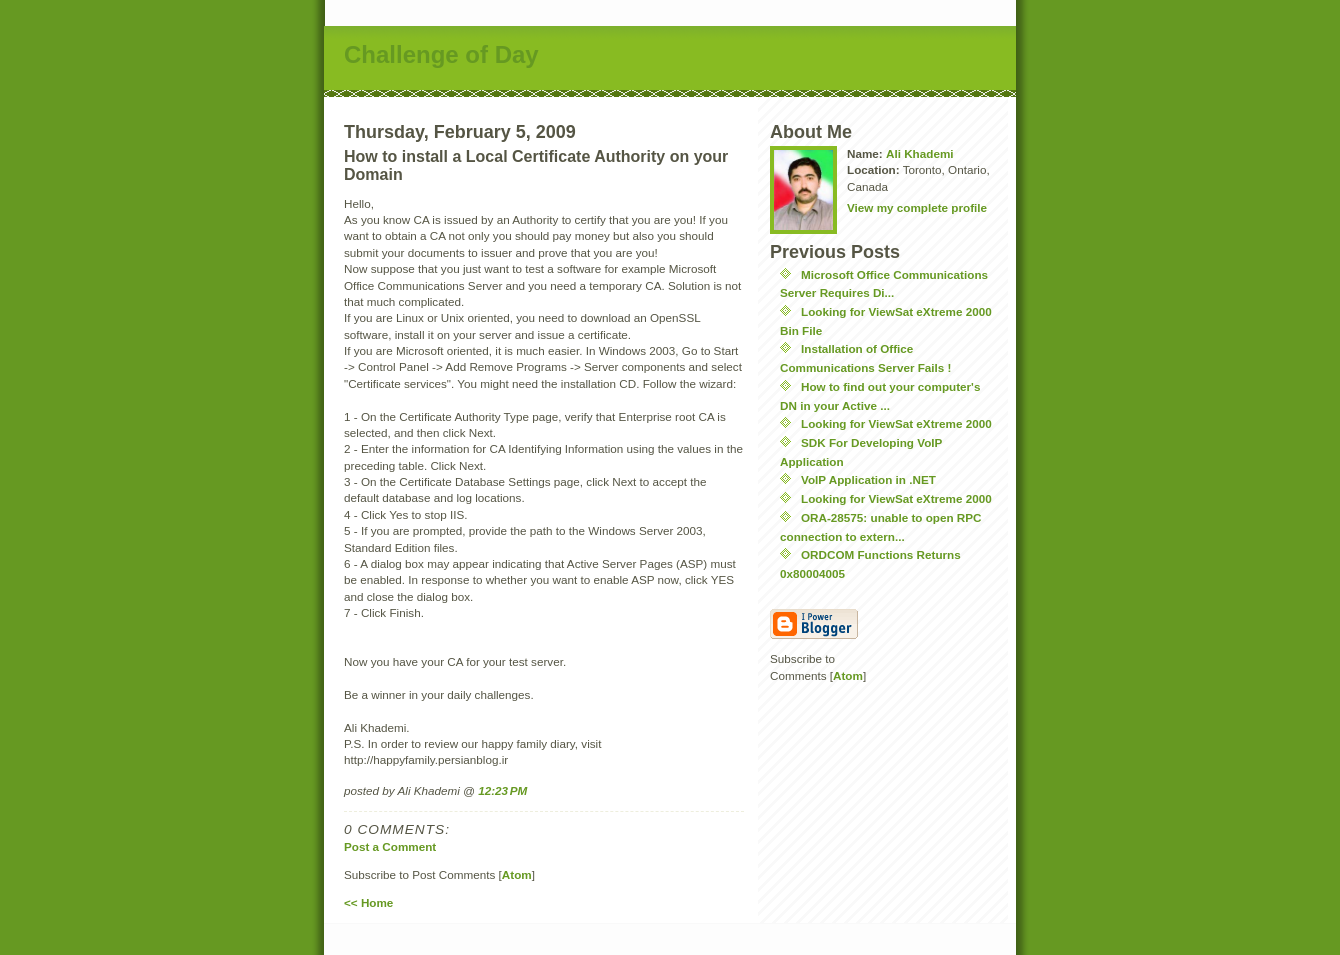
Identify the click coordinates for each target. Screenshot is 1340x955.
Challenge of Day (441, 54)
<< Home (368, 902)
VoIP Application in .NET (868, 479)
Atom (517, 874)
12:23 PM (502, 790)
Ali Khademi (920, 153)
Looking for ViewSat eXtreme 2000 (896, 423)
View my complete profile (917, 207)
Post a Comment (390, 846)
